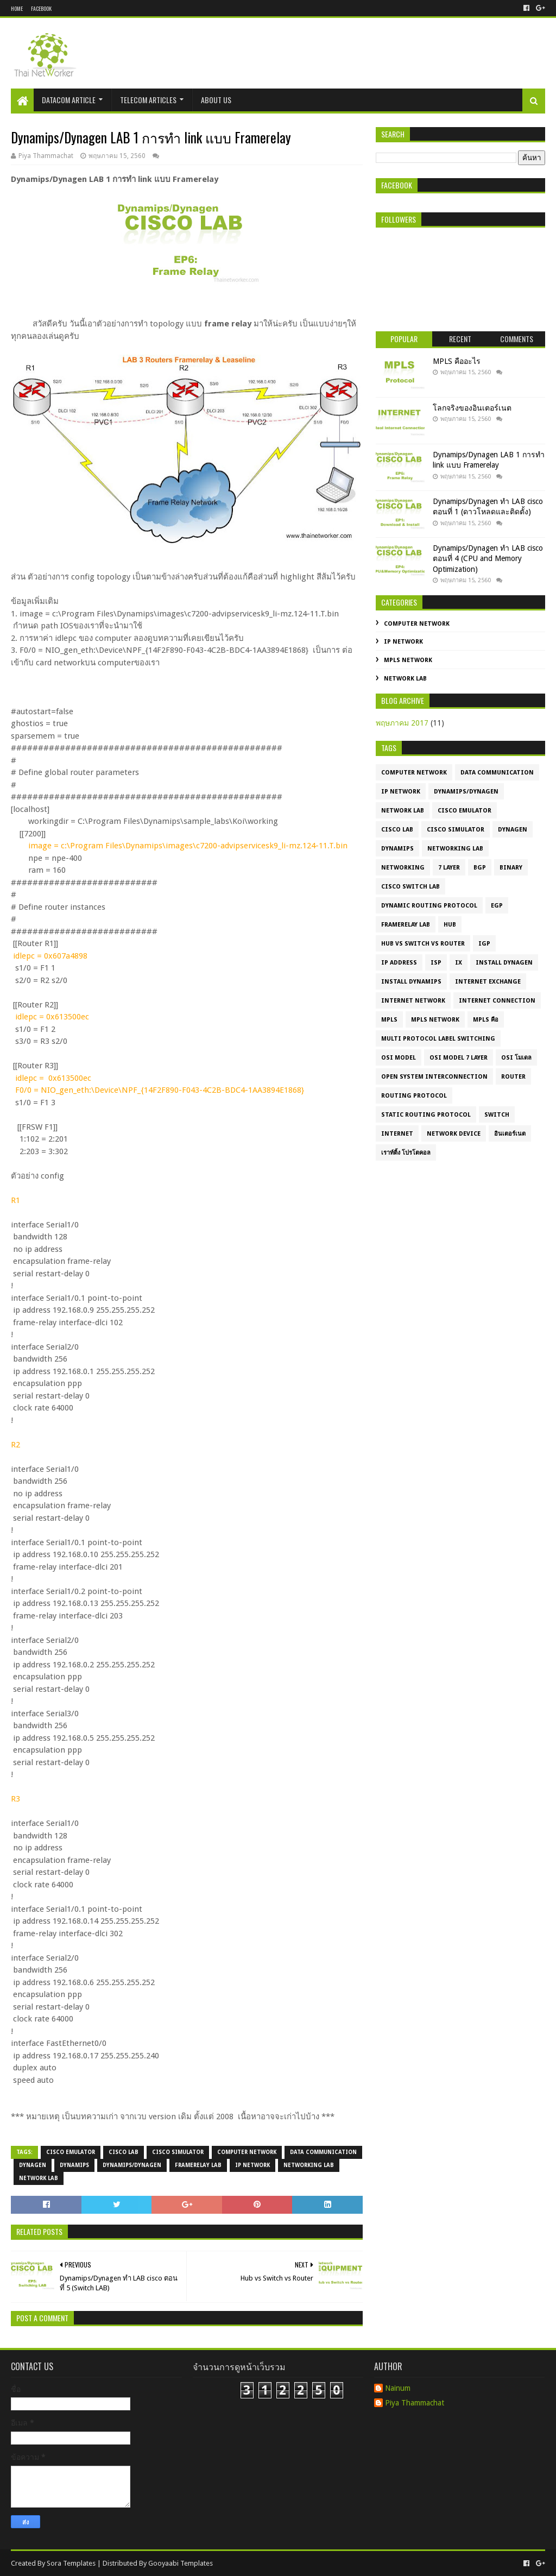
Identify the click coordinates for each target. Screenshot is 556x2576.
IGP (484, 943)
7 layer (449, 867)
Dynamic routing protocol (429, 905)
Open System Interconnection (434, 1076)
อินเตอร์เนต (510, 1133)
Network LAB (38, 2178)
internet (397, 1133)
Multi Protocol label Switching (438, 1038)
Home (17, 8)
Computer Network (246, 2152)
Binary (511, 867)
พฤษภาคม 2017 (402, 723)
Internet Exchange (488, 981)
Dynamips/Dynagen (132, 2165)
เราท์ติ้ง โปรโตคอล (406, 1152)
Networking (403, 867)
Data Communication (323, 2152)
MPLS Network (408, 660)
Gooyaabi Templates (180, 2563)
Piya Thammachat (414, 2402)
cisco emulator (70, 2152)
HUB (450, 924)
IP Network (252, 2165)
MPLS (389, 1019)
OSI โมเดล (516, 1057)
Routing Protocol (414, 1095)
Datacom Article (69, 99)
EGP (497, 905)
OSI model (398, 1057)
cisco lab (123, 2152)
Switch (496, 1114)
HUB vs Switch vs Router (423, 943)
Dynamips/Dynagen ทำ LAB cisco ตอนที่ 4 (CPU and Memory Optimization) (488, 559)
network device (454, 1133)
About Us (216, 99)
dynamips (74, 2165)
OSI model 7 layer (458, 1057)
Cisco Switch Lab (410, 886)
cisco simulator (178, 2152)
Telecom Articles (148, 99)
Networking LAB (308, 2165)
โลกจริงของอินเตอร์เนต (472, 408)
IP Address (399, 962)
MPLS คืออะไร (457, 361)
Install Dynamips (411, 981)
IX (458, 962)
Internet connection (497, 1000)
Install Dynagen (504, 962)
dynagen (32, 2165)
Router (513, 1076)
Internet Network (413, 1000)
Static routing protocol (426, 1114)
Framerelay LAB (198, 2165)
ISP (436, 962)
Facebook (41, 8)
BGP (479, 867)
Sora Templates (71, 2563)
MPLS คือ (485, 1019)
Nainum (397, 2388)
